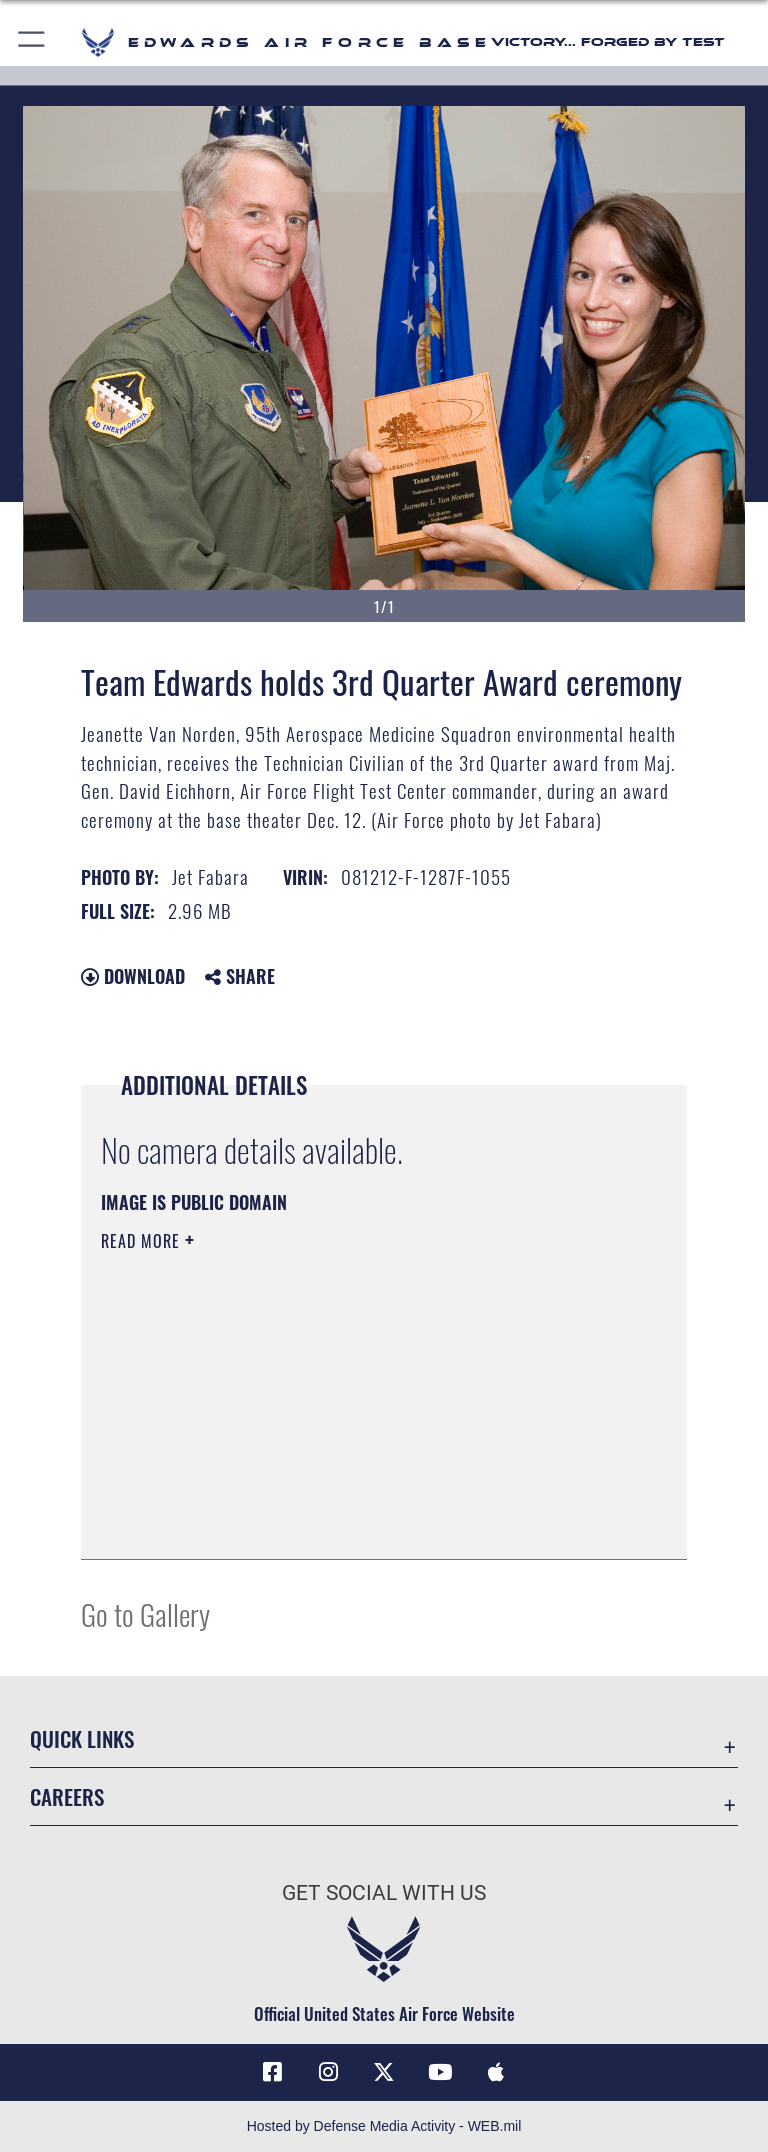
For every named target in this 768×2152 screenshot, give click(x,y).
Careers (67, 1796)
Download (133, 976)
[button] (32, 42)
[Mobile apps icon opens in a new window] (496, 2072)
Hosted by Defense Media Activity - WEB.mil (384, 2126)
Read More (143, 1241)
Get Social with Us (384, 1893)
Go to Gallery (145, 1613)
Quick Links (82, 1738)
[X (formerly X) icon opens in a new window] (384, 2072)
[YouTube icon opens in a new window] (440, 2072)
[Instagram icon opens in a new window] (328, 2072)
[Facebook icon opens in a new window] (272, 2072)
